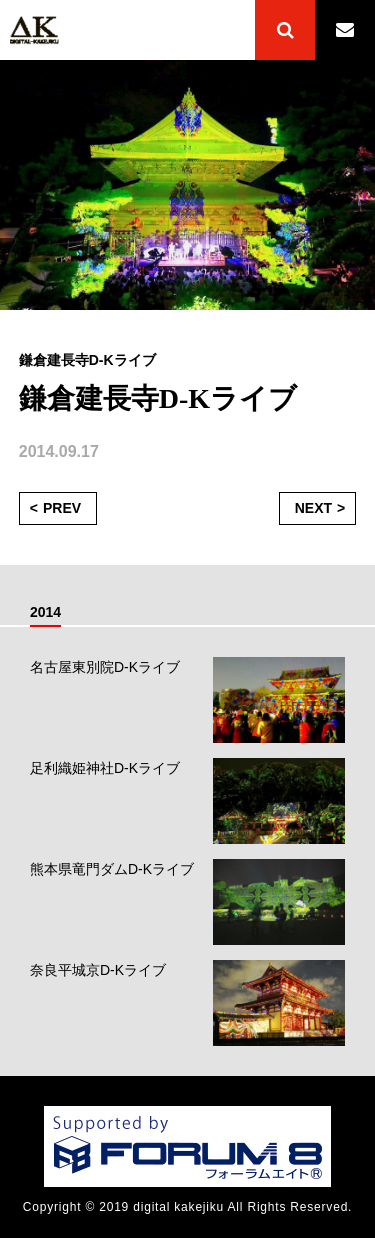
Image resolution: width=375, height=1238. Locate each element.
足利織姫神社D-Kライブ (105, 768)
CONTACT (345, 30)
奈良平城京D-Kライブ (98, 970)
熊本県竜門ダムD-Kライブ (112, 869)
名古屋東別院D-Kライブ (105, 667)
